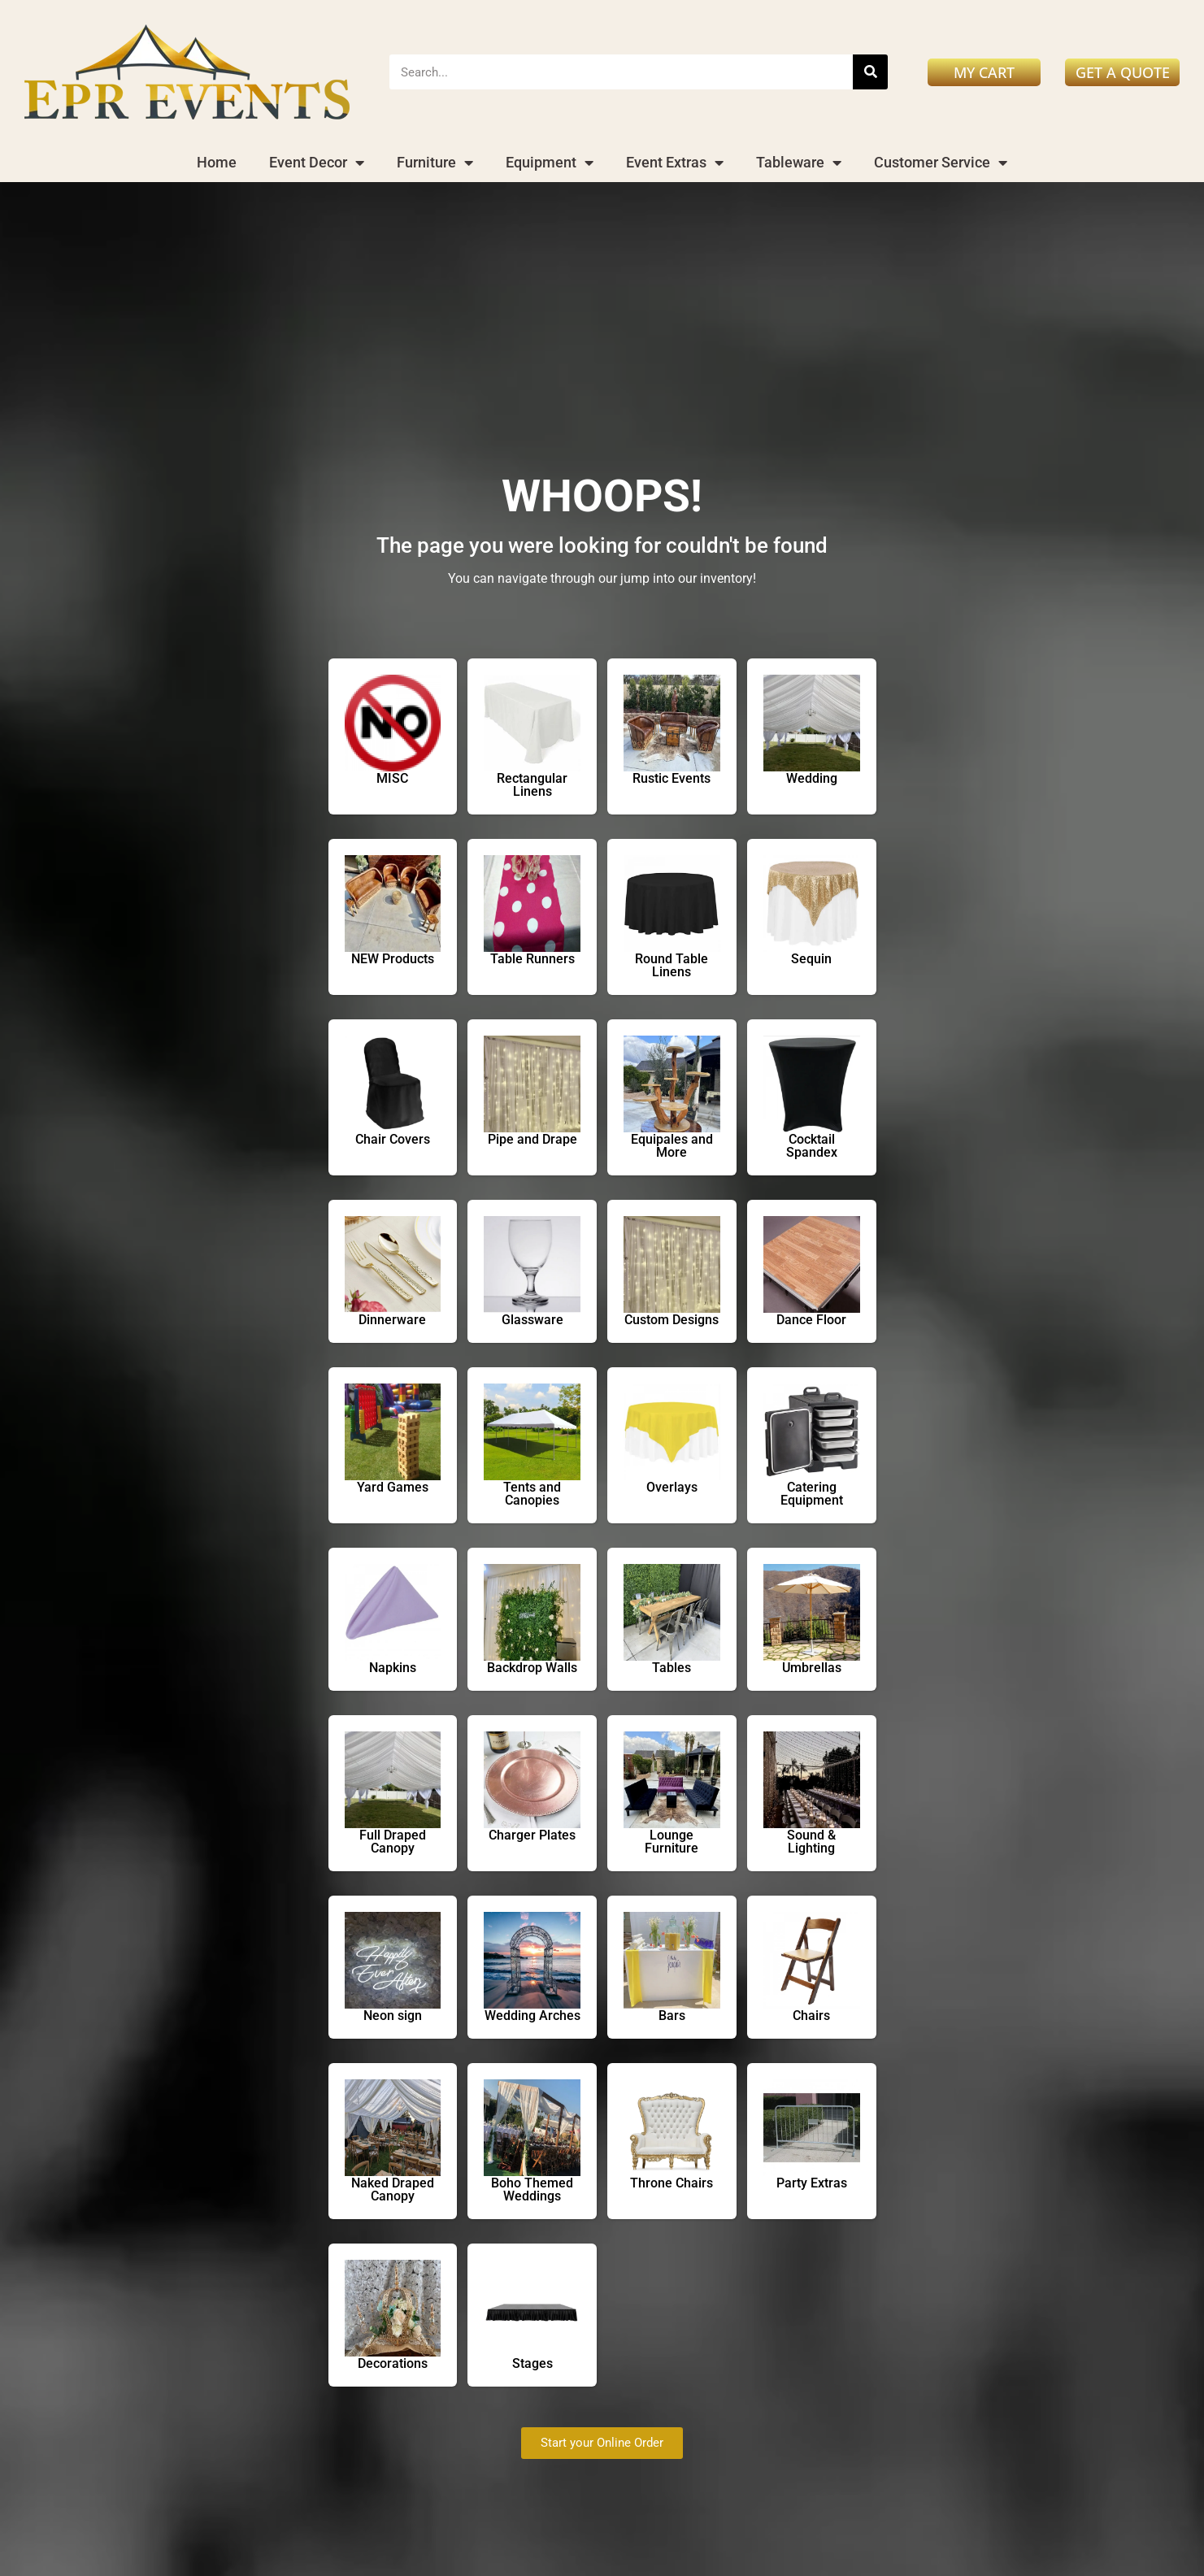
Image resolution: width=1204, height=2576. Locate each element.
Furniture (435, 162)
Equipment (549, 162)
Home (217, 162)
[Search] (870, 71)
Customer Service (940, 162)
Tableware (798, 162)
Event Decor (316, 162)
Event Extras (675, 162)
